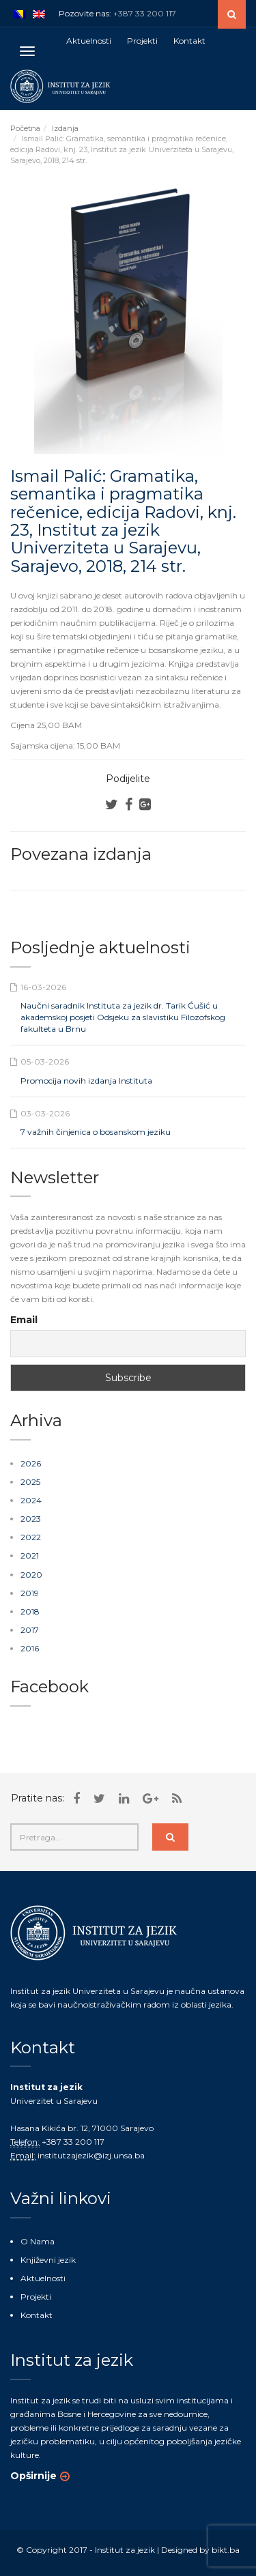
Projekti (35, 2296)
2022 (30, 1537)
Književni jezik (48, 2260)
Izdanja (65, 128)
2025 (30, 1482)
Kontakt (36, 2315)
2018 (30, 1611)
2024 (31, 1500)
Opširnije (33, 2476)
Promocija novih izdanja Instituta (86, 1080)
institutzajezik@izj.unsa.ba (91, 2155)
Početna (25, 128)
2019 (29, 1593)
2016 (29, 1648)
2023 (30, 1519)
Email (24, 1320)
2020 (31, 1574)
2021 (29, 1555)
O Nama (37, 2241)
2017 (29, 1630)
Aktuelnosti (43, 2278)
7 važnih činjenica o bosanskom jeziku (95, 1132)
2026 (30, 1463)
